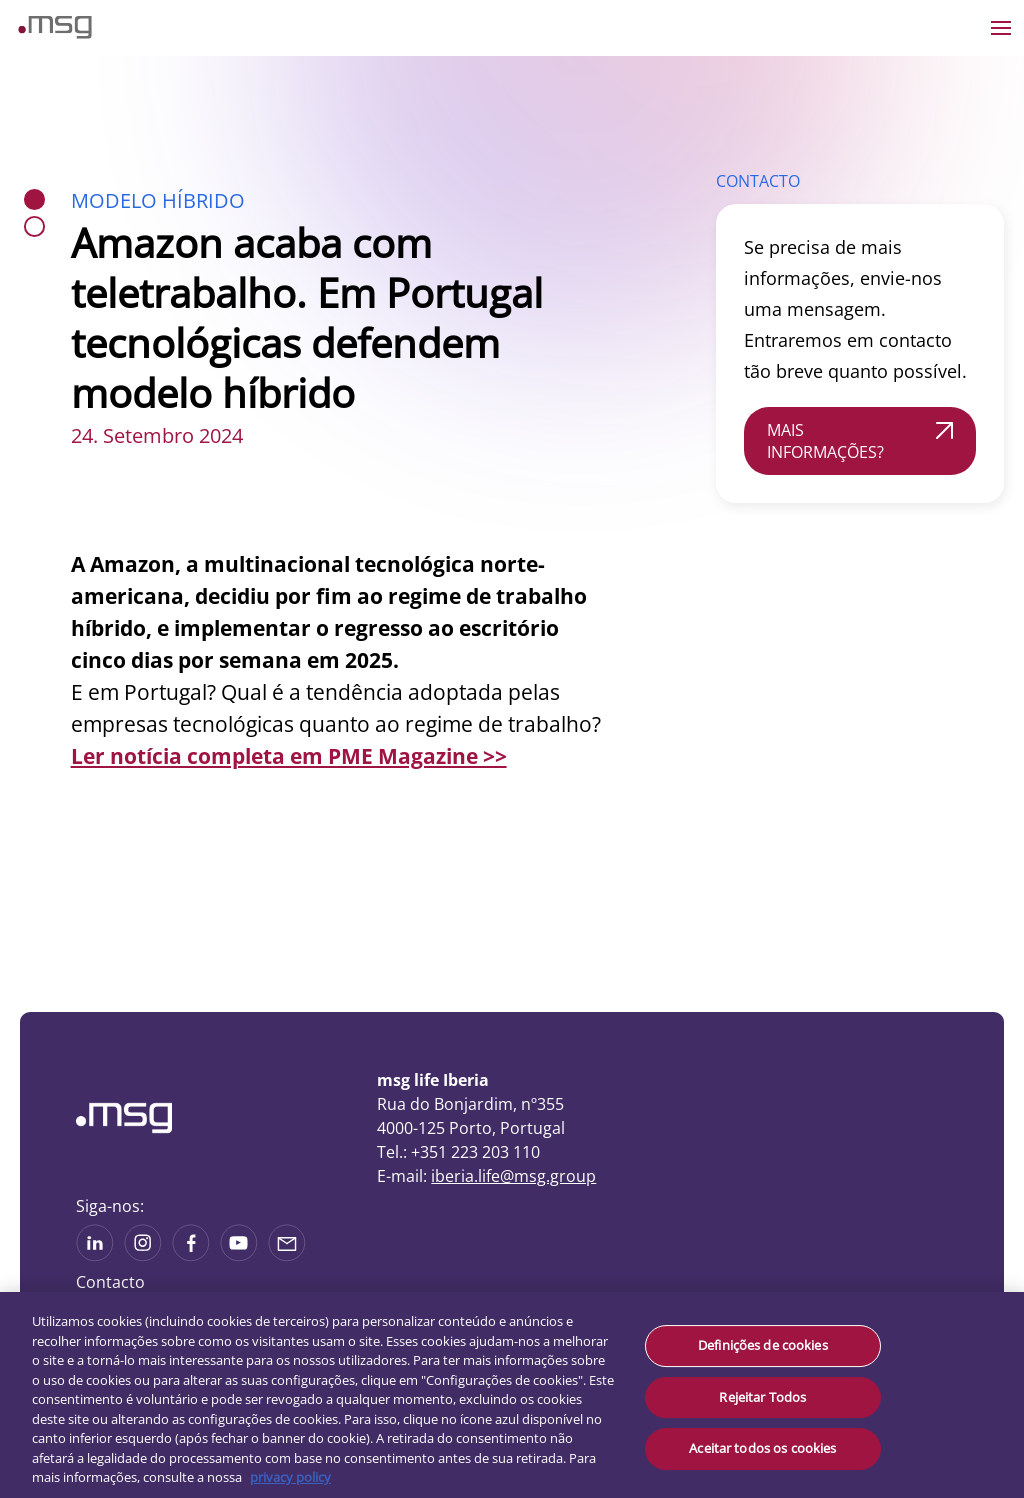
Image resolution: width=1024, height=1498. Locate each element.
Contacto (110, 1282)
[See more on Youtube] (239, 1255)
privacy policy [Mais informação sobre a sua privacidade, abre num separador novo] (290, 1477)
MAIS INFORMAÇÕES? (825, 441)
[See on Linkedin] (191, 1255)
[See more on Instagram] (143, 1255)
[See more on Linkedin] (95, 1255)
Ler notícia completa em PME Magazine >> (289, 756)
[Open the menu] (1001, 28)
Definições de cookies (763, 1345)
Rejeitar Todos (762, 1397)
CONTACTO (758, 181)
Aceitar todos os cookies (762, 1448)
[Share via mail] (287, 1255)
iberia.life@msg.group (513, 1176)
